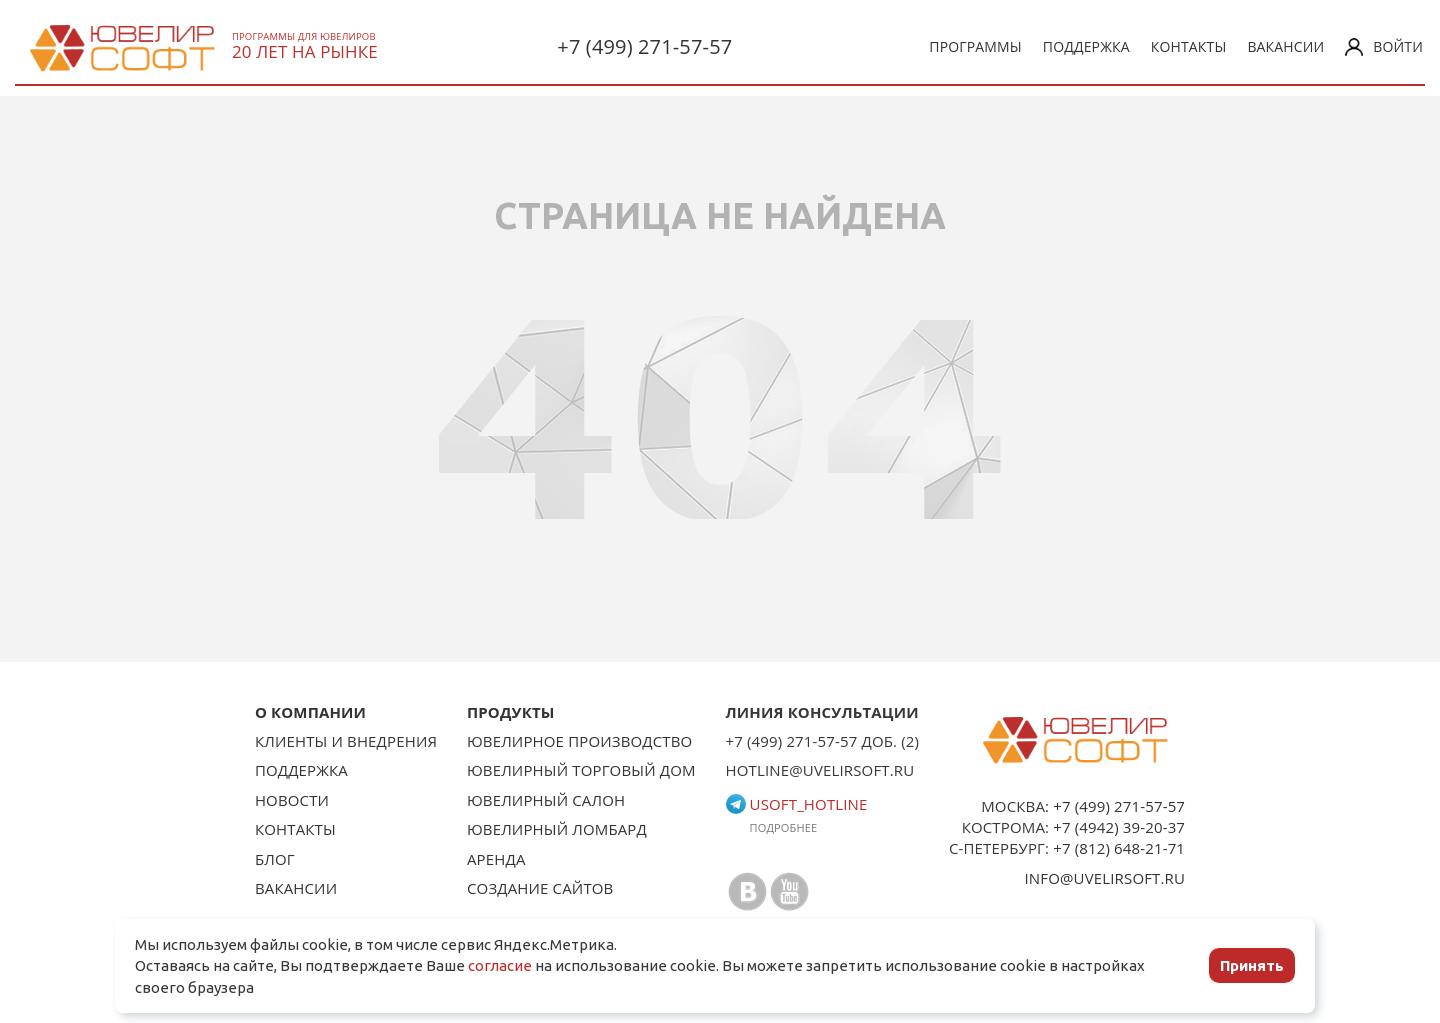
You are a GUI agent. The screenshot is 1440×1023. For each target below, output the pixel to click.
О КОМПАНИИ (310, 712)
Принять (1252, 965)
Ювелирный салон (546, 800)
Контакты (1189, 46)
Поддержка (1086, 46)
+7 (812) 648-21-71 (1119, 848)
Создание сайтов (540, 888)
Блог (275, 859)
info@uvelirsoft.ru (1105, 878)
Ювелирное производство (579, 741)
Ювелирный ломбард (557, 829)
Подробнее (784, 827)
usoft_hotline (797, 804)
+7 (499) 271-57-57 (644, 46)
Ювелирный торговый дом (581, 770)
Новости (292, 800)
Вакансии (1285, 46)
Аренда (496, 859)
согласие (500, 965)
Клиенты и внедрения (346, 741)
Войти (1384, 46)
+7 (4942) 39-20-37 (1119, 827)
